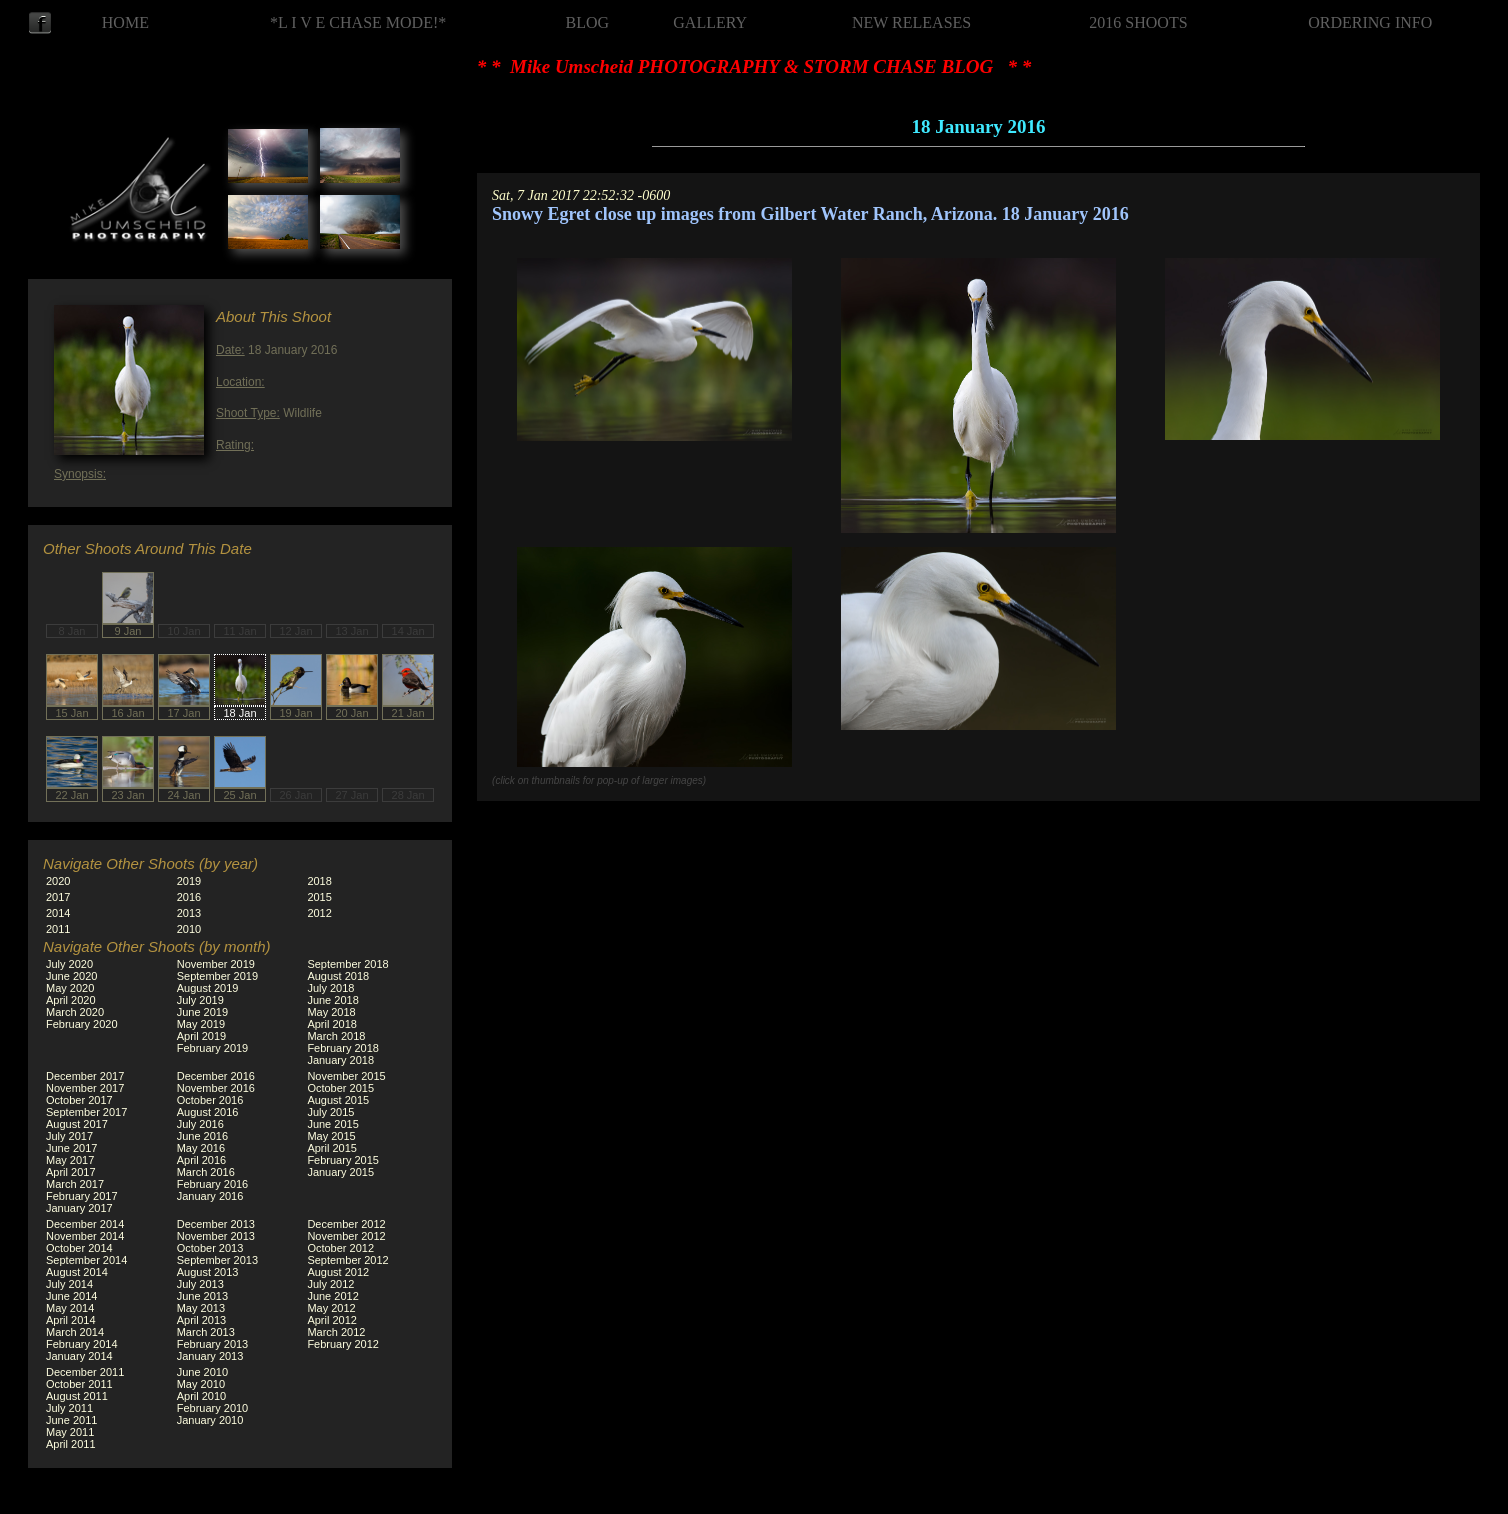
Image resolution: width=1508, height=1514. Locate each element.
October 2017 (79, 1100)
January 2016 (210, 1196)
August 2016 (208, 1112)
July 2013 (200, 1284)
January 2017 (79, 1208)
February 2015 (343, 1160)
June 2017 (71, 1148)
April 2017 (71, 1172)
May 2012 (331, 1308)
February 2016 (213, 1184)
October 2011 (79, 1384)
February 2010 (213, 1408)
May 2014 (70, 1308)
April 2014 (71, 1320)
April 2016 (202, 1160)
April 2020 (71, 1000)
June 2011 (71, 1420)
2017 (58, 897)
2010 (189, 929)
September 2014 (86, 1260)
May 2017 (70, 1160)
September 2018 (347, 964)
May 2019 (201, 1024)
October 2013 (210, 1248)
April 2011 (71, 1444)
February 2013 (213, 1344)
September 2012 (347, 1260)
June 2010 (202, 1372)
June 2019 (202, 1012)
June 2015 (332, 1124)
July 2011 (69, 1408)
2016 (189, 897)
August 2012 (338, 1272)
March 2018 (336, 1036)
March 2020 (75, 1012)
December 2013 (216, 1224)
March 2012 (336, 1332)
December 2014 (85, 1224)
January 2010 (210, 1420)
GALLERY (710, 22)
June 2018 (332, 1000)
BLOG (588, 22)
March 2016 (206, 1172)
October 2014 (79, 1248)
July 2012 (330, 1284)
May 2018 (331, 1012)
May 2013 (201, 1308)
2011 (58, 929)
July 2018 (330, 988)
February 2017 (82, 1196)
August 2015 (338, 1100)
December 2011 (85, 1372)
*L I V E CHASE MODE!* (358, 22)
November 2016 (216, 1088)
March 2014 (75, 1332)
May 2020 (70, 988)
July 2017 (69, 1136)
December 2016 (216, 1076)
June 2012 (332, 1296)
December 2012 (346, 1224)
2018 (319, 881)
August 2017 (77, 1124)
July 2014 (69, 1284)
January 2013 (210, 1356)
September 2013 (217, 1260)
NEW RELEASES (911, 22)
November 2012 (346, 1236)
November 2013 (216, 1236)
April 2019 (202, 1036)
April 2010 (202, 1396)
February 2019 (213, 1048)
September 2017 (86, 1112)
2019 (189, 881)
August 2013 (208, 1272)
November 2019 (216, 964)
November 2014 (85, 1236)
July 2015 (330, 1112)
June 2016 (202, 1136)
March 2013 (206, 1332)
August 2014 (77, 1272)
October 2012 (340, 1248)
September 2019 (217, 976)
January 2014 (79, 1356)
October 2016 (210, 1100)
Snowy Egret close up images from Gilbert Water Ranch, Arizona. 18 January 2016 (810, 214)
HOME (125, 22)
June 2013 (202, 1296)
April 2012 (332, 1320)
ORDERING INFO (1370, 22)
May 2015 (331, 1136)
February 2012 (343, 1344)
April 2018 (332, 1024)
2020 (58, 881)
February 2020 (82, 1024)
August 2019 (208, 988)
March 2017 (75, 1184)
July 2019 (200, 1000)
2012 (319, 913)
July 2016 (200, 1124)
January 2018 (340, 1060)
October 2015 (340, 1088)
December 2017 (85, 1076)
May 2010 (201, 1384)
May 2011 (70, 1432)
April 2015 (332, 1148)
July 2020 (69, 964)
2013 (189, 913)
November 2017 (85, 1088)
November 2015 (346, 1076)
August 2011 (77, 1396)
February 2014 (82, 1344)
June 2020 (71, 976)
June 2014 (71, 1296)
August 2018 (338, 976)
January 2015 (340, 1172)
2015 (319, 897)
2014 (58, 913)
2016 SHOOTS (1138, 22)
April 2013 (202, 1320)
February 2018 (343, 1048)
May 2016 (201, 1148)
